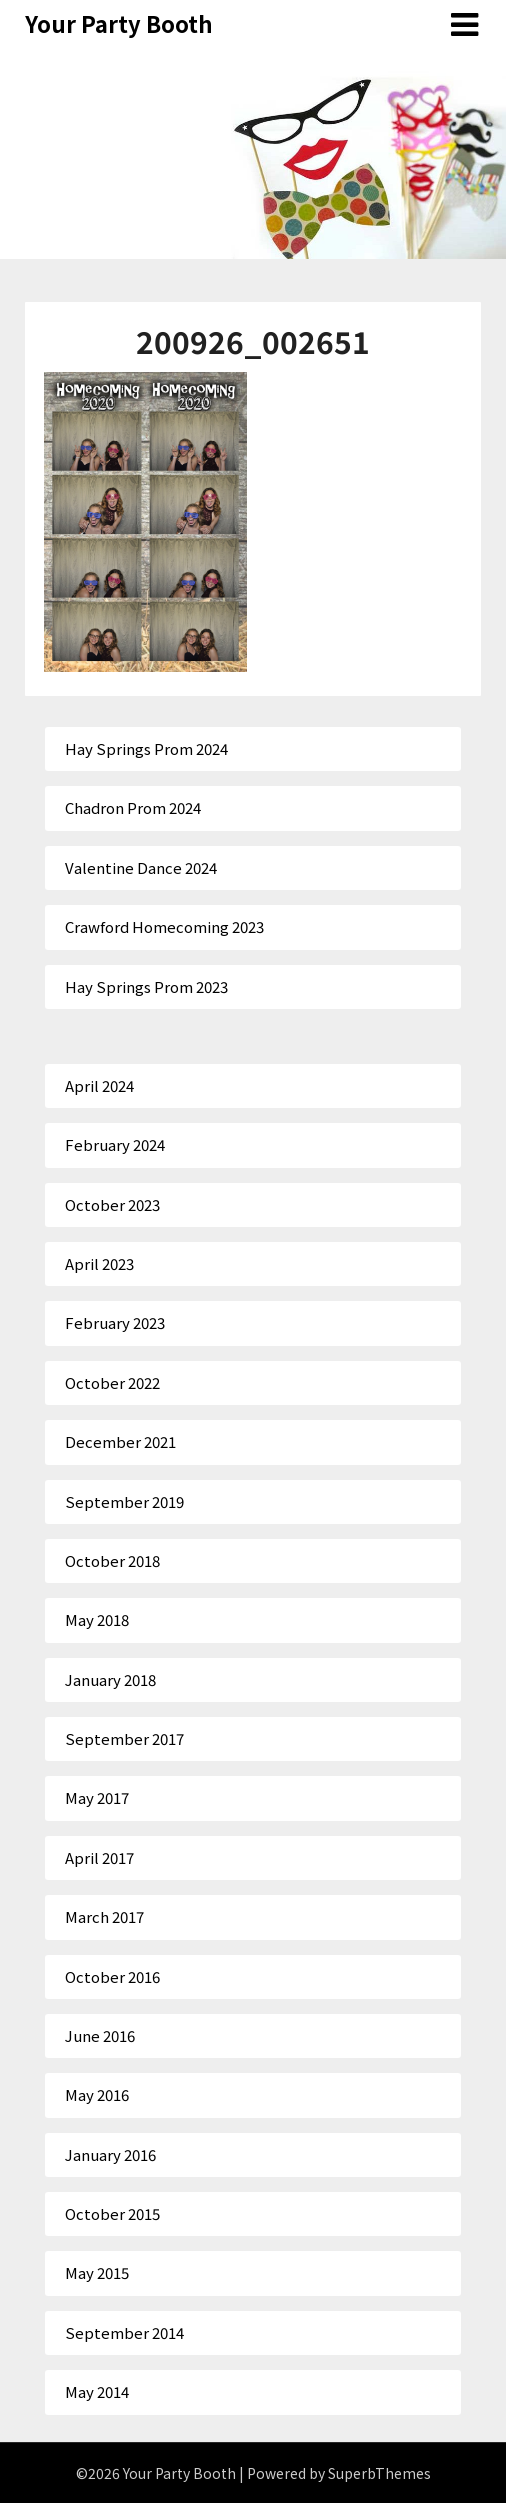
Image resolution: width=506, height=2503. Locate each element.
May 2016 (97, 2094)
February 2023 (115, 1322)
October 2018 (112, 1560)
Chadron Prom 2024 (133, 807)
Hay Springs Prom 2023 (146, 986)
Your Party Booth (119, 23)
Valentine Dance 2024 (141, 867)
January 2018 (110, 1679)
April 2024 (99, 1085)
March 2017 (104, 1916)
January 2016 (110, 2154)
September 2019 (124, 1501)
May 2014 (97, 2391)
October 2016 (112, 1976)
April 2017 (99, 1857)
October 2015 (112, 2213)
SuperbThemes (379, 2473)
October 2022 (112, 1382)
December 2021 (120, 1441)
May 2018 (97, 1619)
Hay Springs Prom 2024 (146, 748)
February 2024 (115, 1144)
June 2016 (100, 2035)
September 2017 (124, 1738)
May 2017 (97, 1797)
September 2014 (124, 2332)
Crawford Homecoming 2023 (164, 926)
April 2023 (99, 1263)
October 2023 (112, 1204)
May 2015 (97, 2272)
